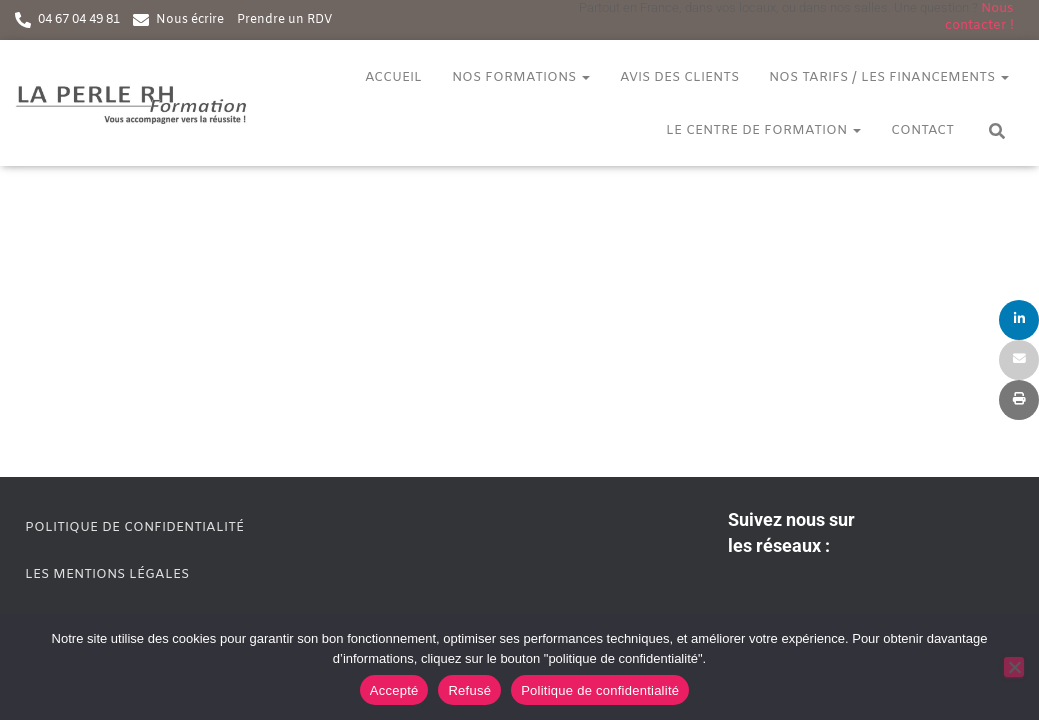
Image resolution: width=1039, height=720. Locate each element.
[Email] (1019, 360)
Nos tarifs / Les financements (889, 77)
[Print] (1019, 400)
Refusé (469, 690)
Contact (922, 130)
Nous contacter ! (979, 17)
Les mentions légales (107, 574)
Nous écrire (190, 20)
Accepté (394, 690)
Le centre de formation (763, 130)
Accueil (393, 77)
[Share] (1019, 320)
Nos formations (521, 77)
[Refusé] (1014, 667)
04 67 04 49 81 (79, 20)
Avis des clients (679, 77)
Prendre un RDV (284, 20)
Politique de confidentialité (134, 527)
